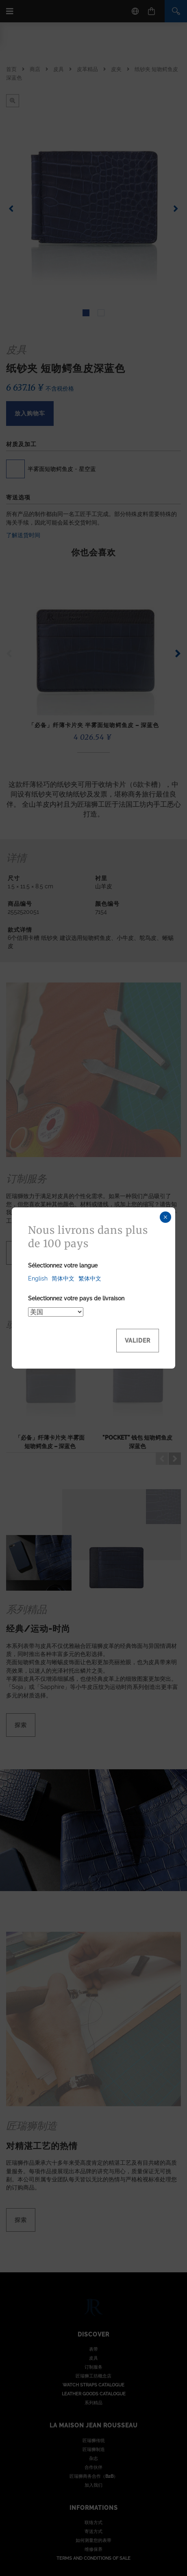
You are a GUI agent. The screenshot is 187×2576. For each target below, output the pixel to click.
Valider (137, 1340)
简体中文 (63, 1278)
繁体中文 (89, 1278)
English (38, 1278)
